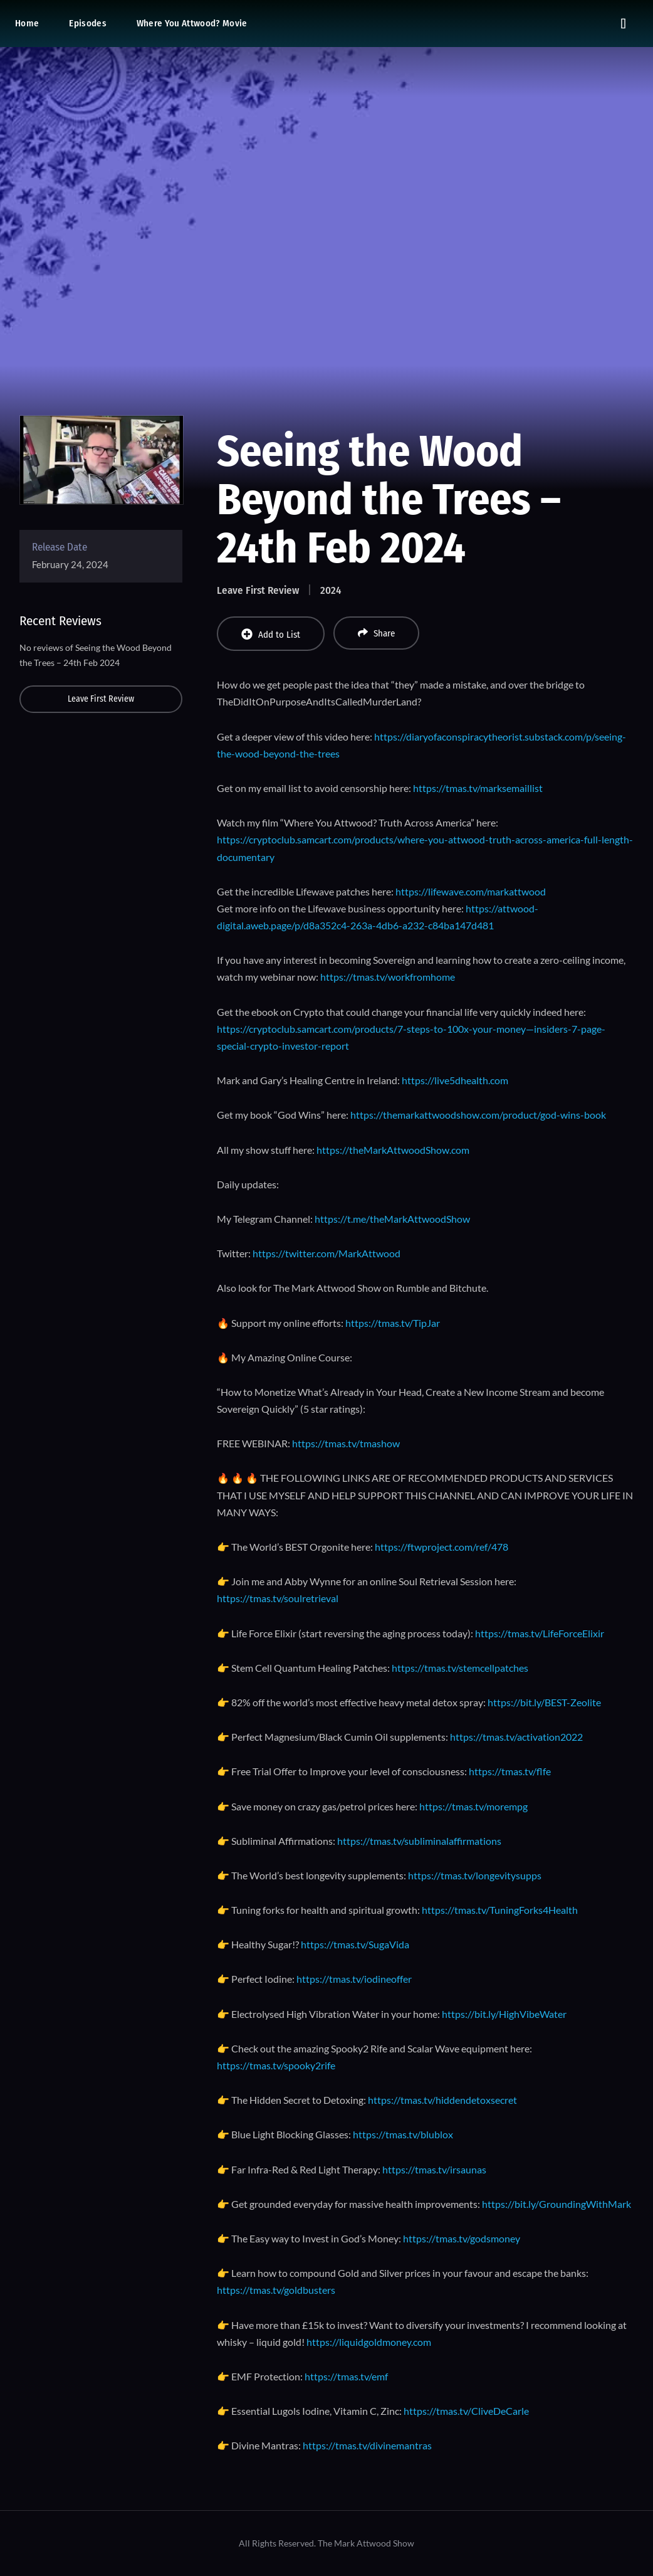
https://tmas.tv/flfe (510, 1771)
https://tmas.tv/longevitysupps (474, 1875)
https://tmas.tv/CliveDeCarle (466, 2411)
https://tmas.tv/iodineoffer (354, 1979)
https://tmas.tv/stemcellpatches (460, 1668)
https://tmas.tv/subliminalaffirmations (419, 1841)
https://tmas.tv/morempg (473, 1806)
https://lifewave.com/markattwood (470, 891)
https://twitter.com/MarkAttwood (326, 1253)
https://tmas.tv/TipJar (392, 1323)
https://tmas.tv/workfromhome (387, 977)
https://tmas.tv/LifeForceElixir (539, 1633)
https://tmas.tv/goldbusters (276, 2290)
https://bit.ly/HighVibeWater (504, 2014)
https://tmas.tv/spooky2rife (276, 2065)
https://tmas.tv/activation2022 (516, 1737)
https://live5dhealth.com (455, 1080)
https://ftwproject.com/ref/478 (441, 1547)
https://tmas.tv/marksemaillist (478, 788)
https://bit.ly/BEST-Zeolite (544, 1702)
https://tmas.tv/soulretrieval (277, 1598)
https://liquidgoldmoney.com (368, 2342)
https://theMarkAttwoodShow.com (392, 1150)
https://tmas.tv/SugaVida (355, 1944)
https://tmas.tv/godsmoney (461, 2238)
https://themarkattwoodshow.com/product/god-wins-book (478, 1115)
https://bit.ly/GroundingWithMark (556, 2204)
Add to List (270, 634)
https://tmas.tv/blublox (403, 2134)
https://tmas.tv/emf (346, 2376)
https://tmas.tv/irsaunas (434, 2169)
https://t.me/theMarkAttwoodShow (392, 1219)
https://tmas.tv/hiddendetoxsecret (442, 2100)
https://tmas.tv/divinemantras (367, 2445)
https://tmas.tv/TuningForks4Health (500, 1910)
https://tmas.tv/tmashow (346, 1443)
